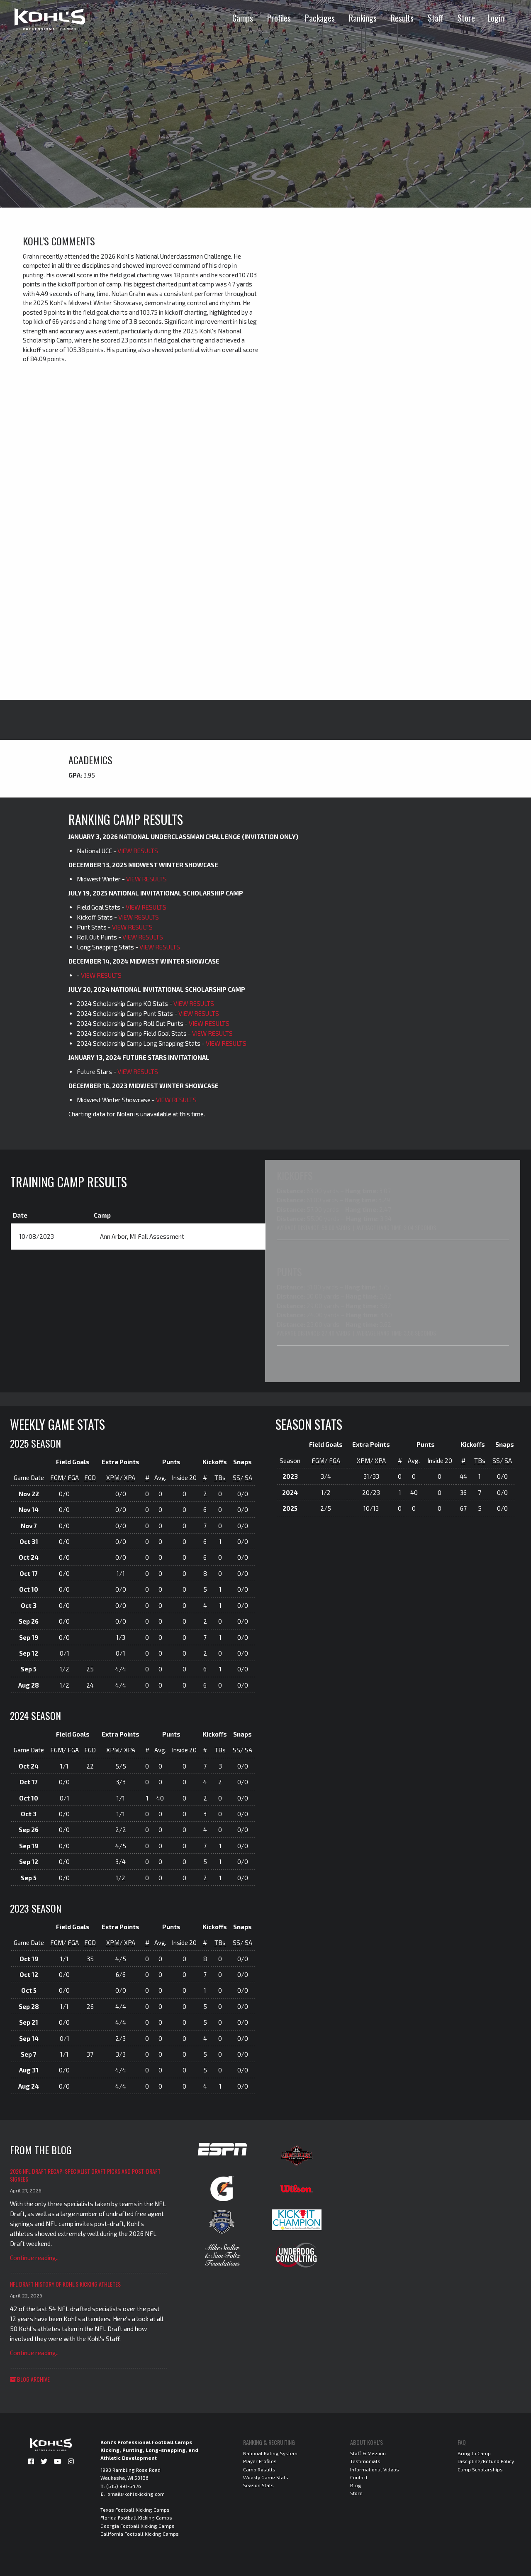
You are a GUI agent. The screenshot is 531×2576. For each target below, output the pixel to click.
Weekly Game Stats (265, 2476)
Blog (355, 2484)
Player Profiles (260, 2460)
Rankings (363, 18)
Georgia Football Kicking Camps (137, 2525)
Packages (320, 18)
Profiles (279, 18)
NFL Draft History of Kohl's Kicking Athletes (65, 2283)
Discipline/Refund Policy (486, 2460)
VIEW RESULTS (137, 850)
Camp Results (259, 2468)
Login (495, 18)
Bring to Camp (474, 2452)
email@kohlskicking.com (136, 2493)
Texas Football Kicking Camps (135, 2509)
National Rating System (270, 2452)
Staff (435, 18)
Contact (359, 2476)
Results (402, 18)
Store (466, 18)
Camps (242, 18)
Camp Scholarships (480, 2468)
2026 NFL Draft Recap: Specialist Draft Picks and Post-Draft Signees (85, 2174)
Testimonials (365, 2460)
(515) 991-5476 (123, 2485)
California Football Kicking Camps (139, 2533)
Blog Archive (30, 2378)
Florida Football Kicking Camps (136, 2517)
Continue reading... (35, 2256)
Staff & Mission (368, 2452)
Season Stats (258, 2484)
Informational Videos (374, 2468)
